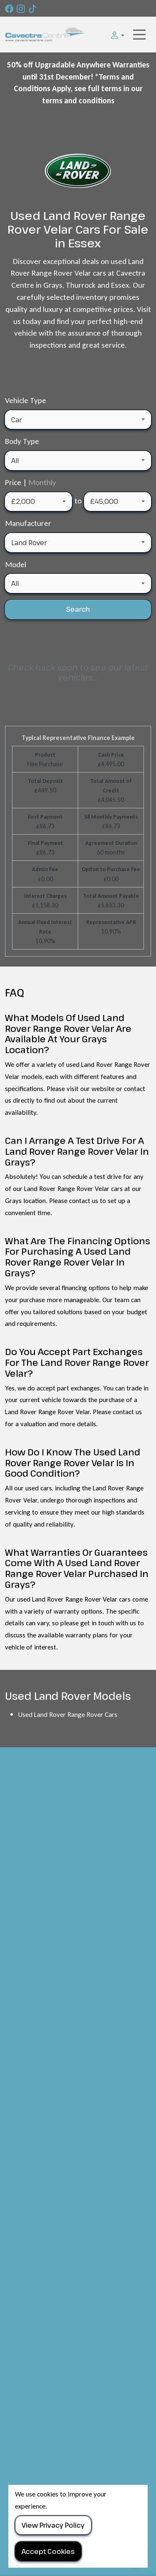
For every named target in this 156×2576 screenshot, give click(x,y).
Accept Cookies (48, 2551)
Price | (30, 482)
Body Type (22, 441)
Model (15, 564)
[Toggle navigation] (139, 34)
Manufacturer (28, 523)
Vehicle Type (25, 400)
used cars (38, 1488)
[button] (115, 34)
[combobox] (78, 419)
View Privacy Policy (53, 2525)
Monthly (42, 482)
